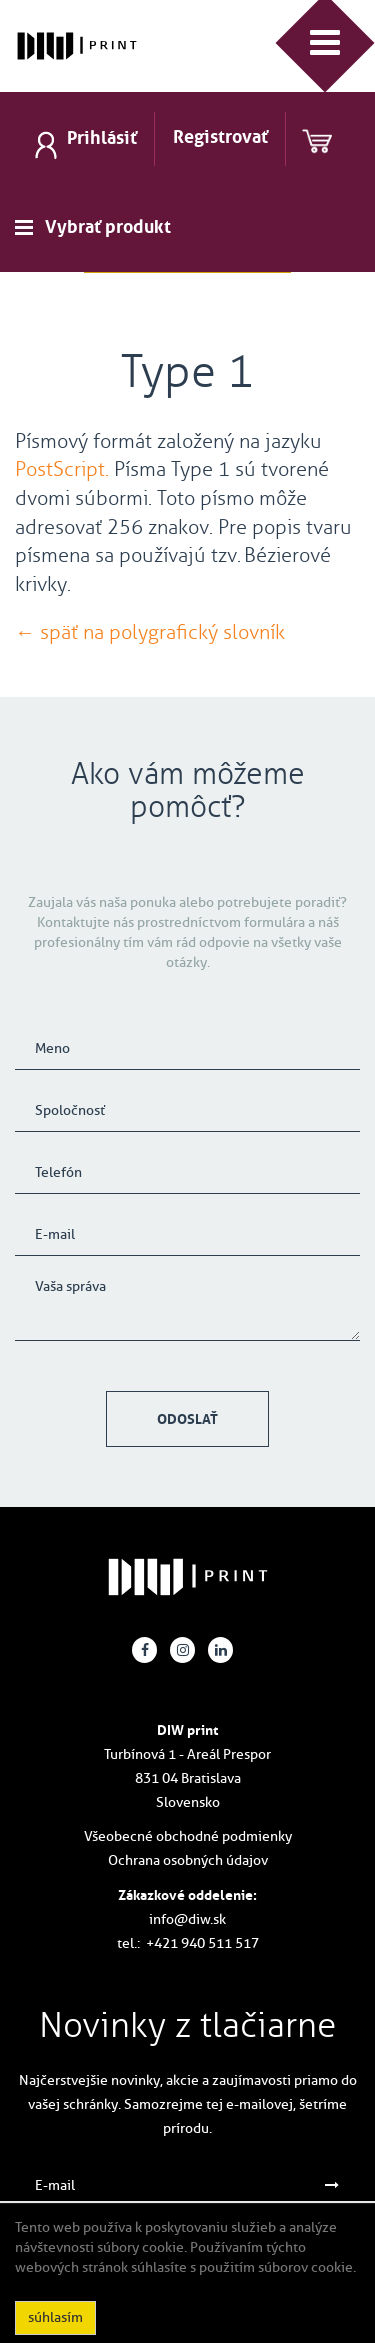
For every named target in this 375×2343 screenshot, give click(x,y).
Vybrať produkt (108, 227)
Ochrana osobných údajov (188, 1860)
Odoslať (187, 1419)
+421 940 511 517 (202, 1943)
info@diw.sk (187, 1919)
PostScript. (62, 469)
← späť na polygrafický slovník (150, 632)
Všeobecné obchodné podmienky (188, 1836)
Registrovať (220, 137)
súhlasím (55, 2317)
